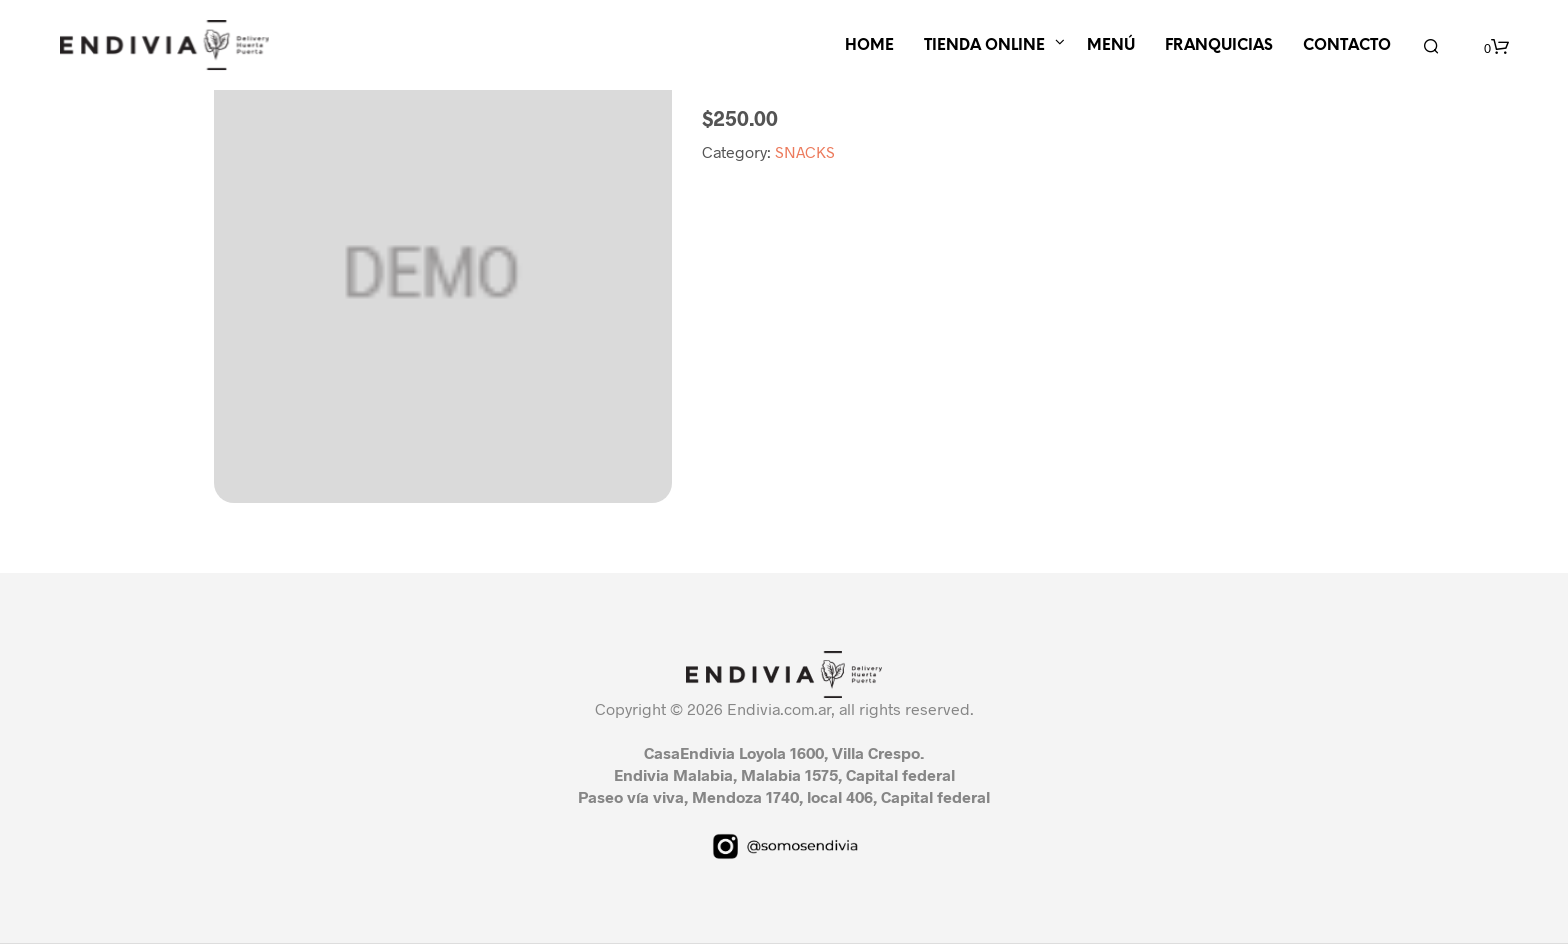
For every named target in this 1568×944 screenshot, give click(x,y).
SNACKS (805, 151)
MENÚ (1111, 46)
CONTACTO (1347, 46)
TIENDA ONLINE (984, 46)
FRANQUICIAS (1219, 46)
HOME (869, 46)
